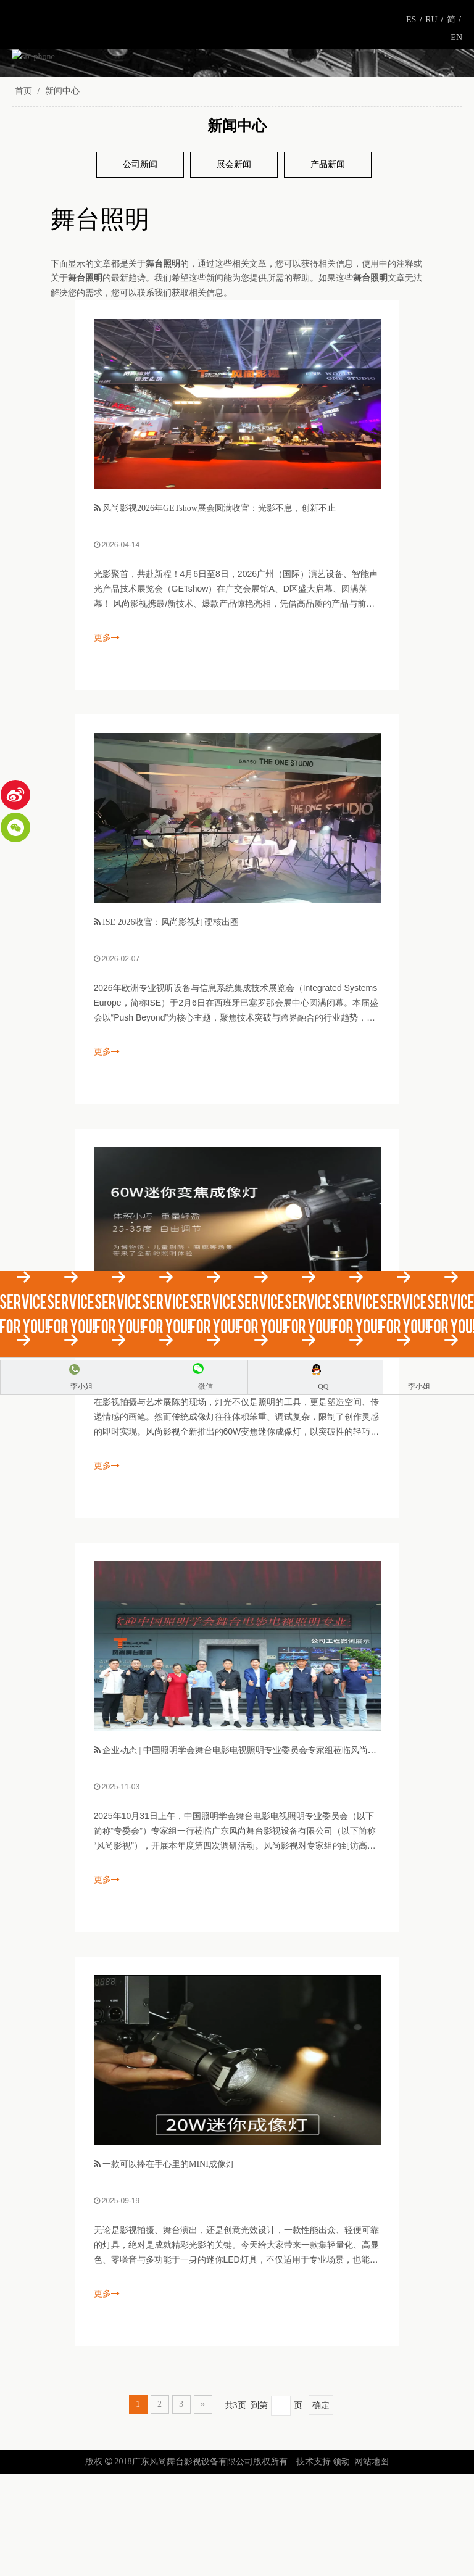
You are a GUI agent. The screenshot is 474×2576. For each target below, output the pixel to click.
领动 (341, 2563)
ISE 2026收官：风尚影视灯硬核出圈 (170, 1024)
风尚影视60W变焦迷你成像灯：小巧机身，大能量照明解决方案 (223, 1438)
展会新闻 (234, 266)
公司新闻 (140, 266)
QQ (323, 1386)
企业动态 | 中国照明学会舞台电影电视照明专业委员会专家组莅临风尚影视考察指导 (261, 1852)
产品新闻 (327, 266)
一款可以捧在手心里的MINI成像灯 (168, 2266)
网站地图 (371, 2563)
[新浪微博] (15, 795)
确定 (321, 2507)
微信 (205, 1386)
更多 (107, 739)
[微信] (15, 827)
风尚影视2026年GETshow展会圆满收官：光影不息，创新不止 (219, 610)
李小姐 (81, 1386)
